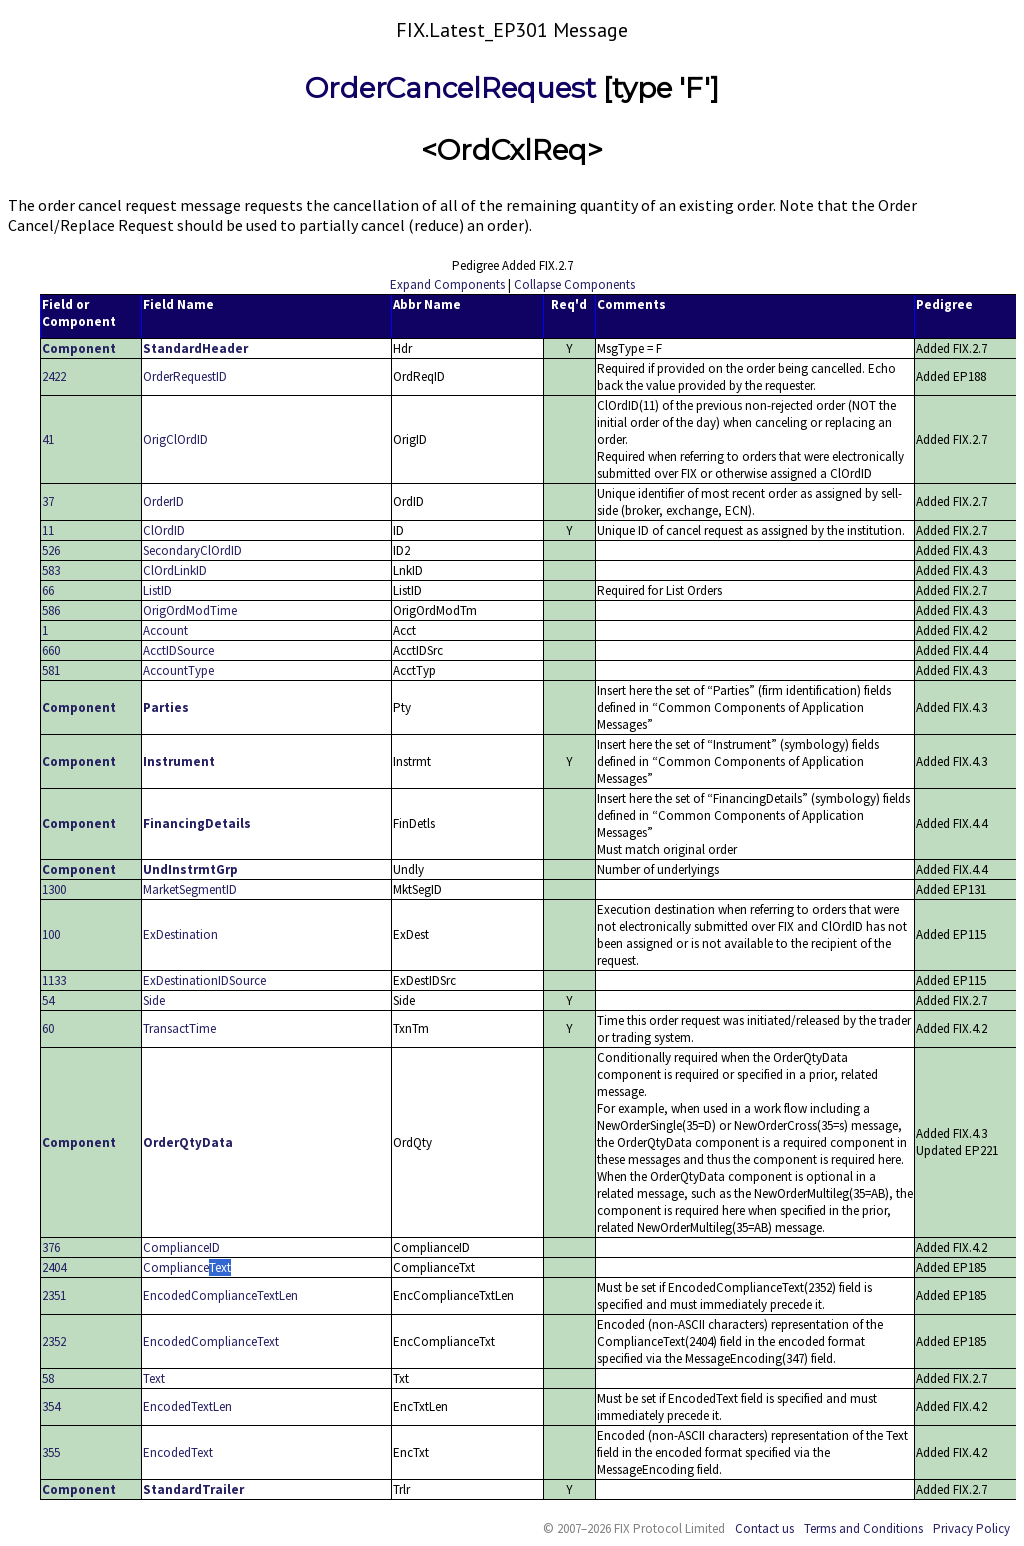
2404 (54, 1267)
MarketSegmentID (190, 889)
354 (51, 1406)
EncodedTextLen (187, 1406)
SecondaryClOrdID (192, 550)
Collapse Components (574, 284)
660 (51, 650)
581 (51, 670)
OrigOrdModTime (190, 610)
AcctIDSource (178, 650)
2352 (54, 1341)
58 (48, 1378)
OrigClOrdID (175, 439)
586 (51, 610)
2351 (54, 1295)
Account (165, 630)
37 (48, 501)
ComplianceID (181, 1247)
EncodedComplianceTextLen (220, 1295)
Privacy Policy (971, 1528)
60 (48, 1028)
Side (154, 1000)
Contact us (764, 1528)
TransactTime (179, 1028)
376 (51, 1247)
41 (48, 439)
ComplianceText (187, 1267)
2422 (54, 376)
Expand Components (447, 284)
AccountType (178, 670)
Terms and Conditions (863, 1528)
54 (48, 1000)
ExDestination (180, 934)
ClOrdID (164, 530)
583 (51, 570)
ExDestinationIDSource (204, 980)
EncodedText (178, 1452)
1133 (54, 980)
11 (48, 530)
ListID (157, 590)
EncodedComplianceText (211, 1341)
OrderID (163, 501)
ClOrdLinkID (175, 570)
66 (48, 590)
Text (154, 1378)
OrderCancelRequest (450, 88)
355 (51, 1452)
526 (51, 550)
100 (51, 934)
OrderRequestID (185, 376)
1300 (54, 889)
